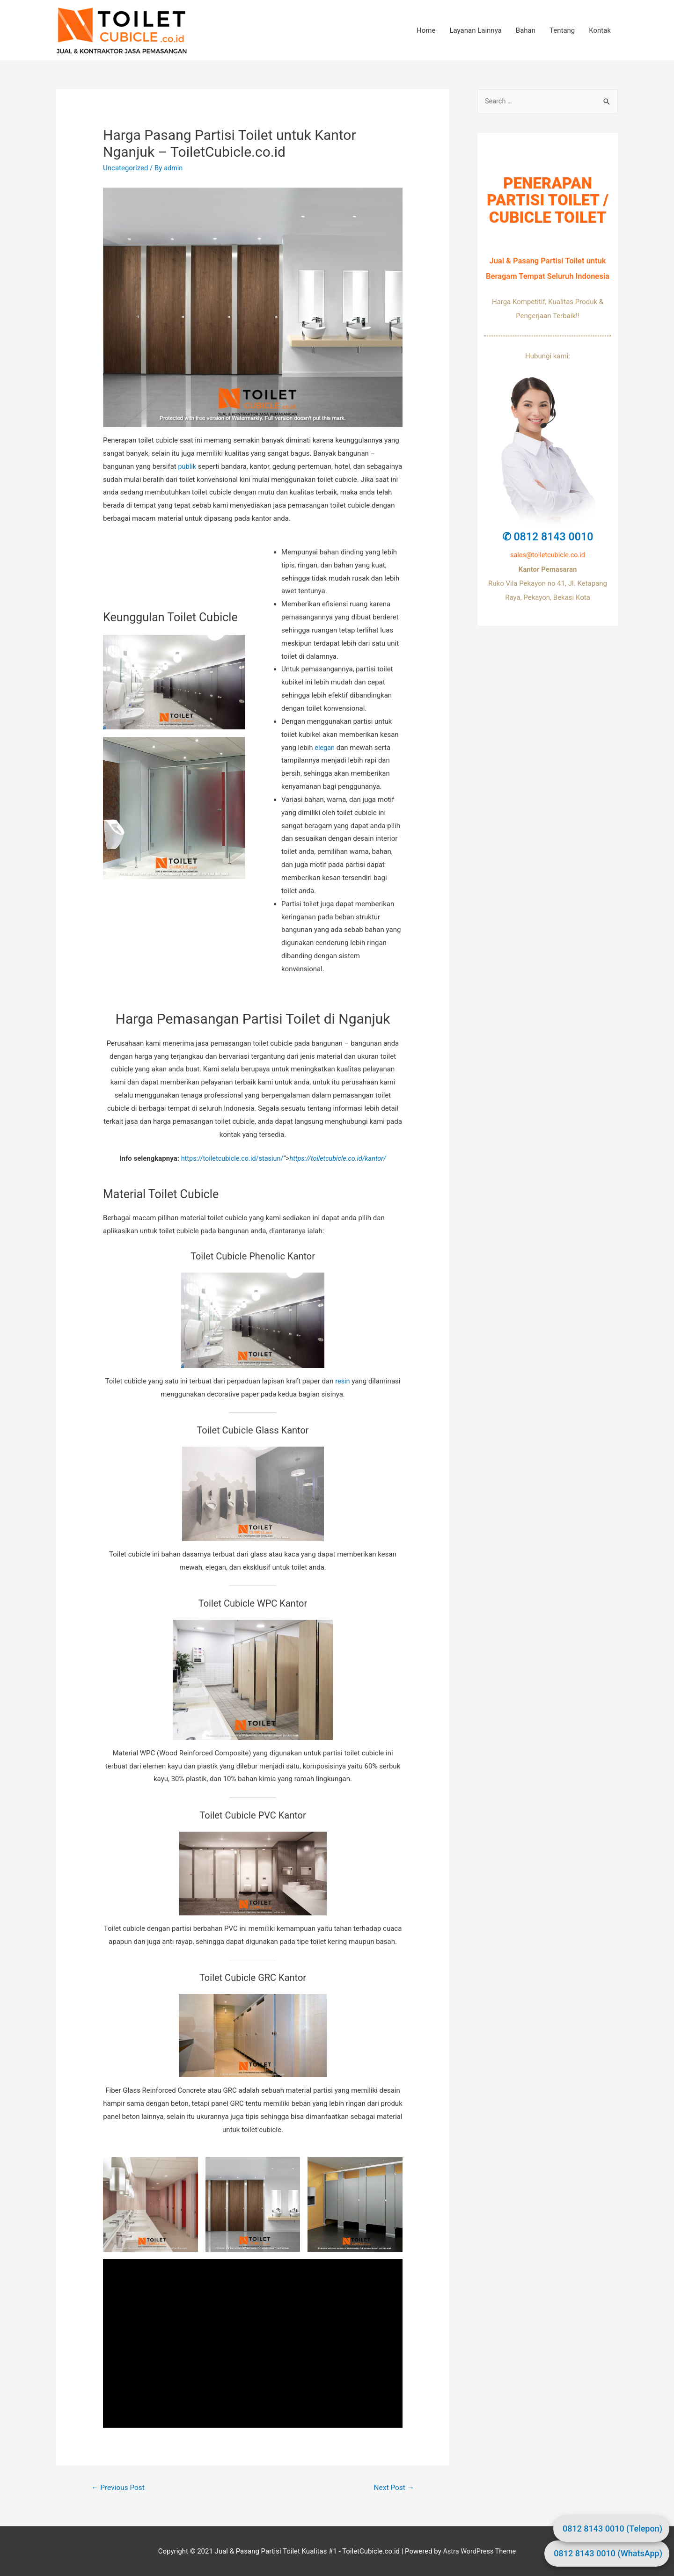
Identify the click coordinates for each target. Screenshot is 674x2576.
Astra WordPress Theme (479, 2551)
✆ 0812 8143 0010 (547, 537)
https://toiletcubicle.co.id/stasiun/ (230, 1158)
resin (343, 1381)
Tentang (562, 30)
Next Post (393, 2487)
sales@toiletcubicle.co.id (547, 555)
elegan (325, 747)
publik (187, 466)
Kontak (600, 30)
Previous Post (119, 2487)
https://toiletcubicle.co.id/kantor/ (340, 1158)
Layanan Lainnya (475, 30)
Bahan (525, 30)
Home (426, 30)
